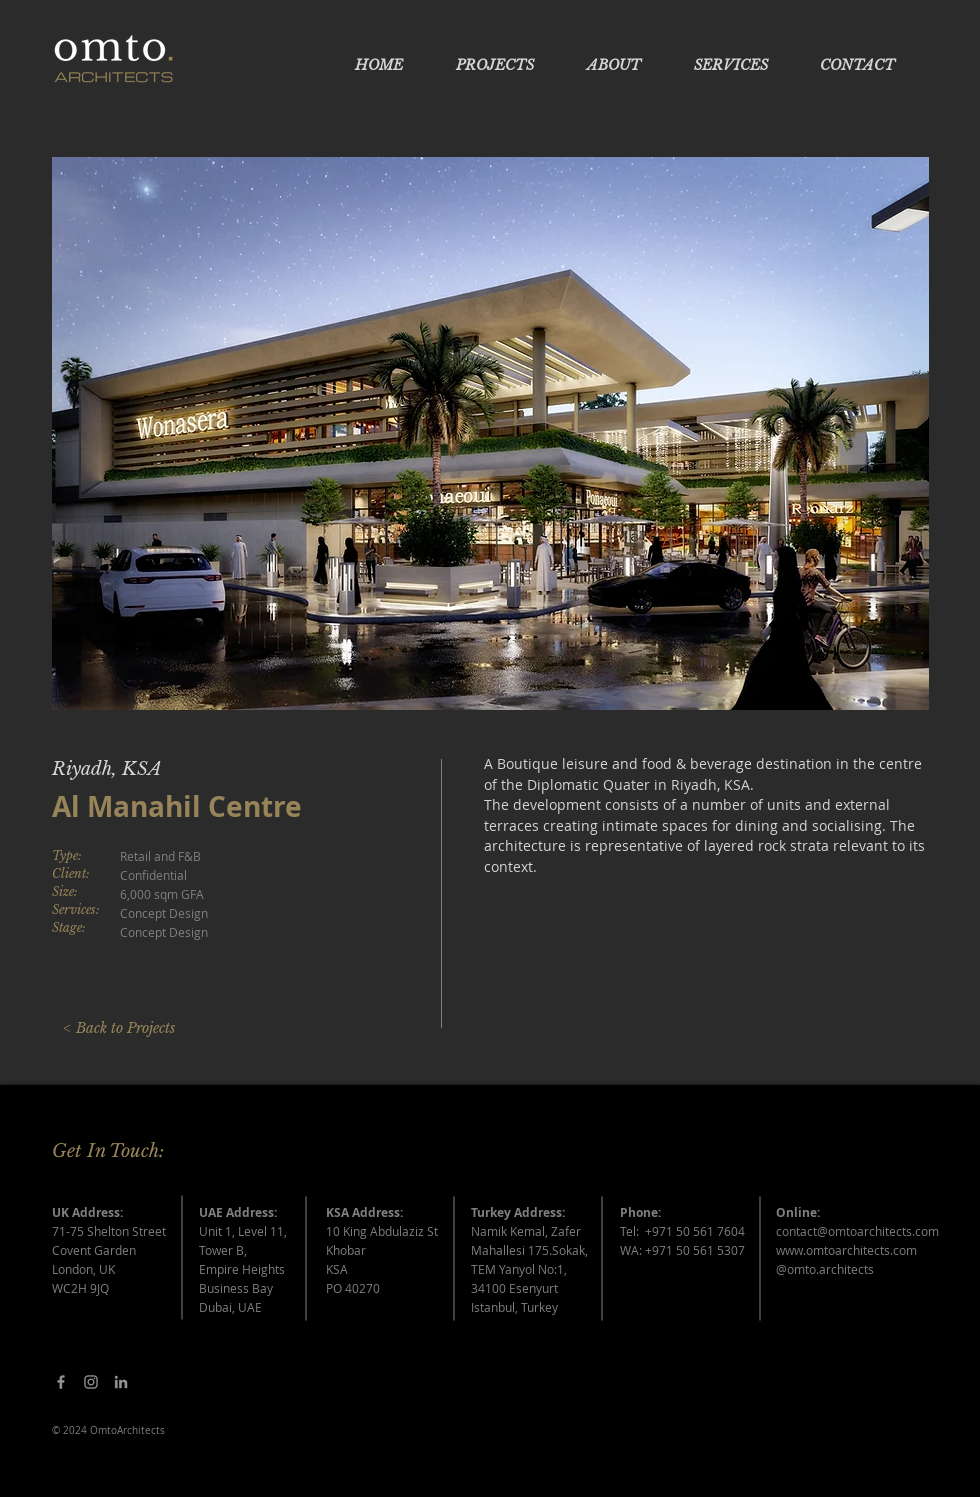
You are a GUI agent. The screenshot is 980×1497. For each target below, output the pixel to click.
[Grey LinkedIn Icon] (121, 1382)
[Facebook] (61, 1382)
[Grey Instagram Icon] (91, 1382)
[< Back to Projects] (118, 1029)
